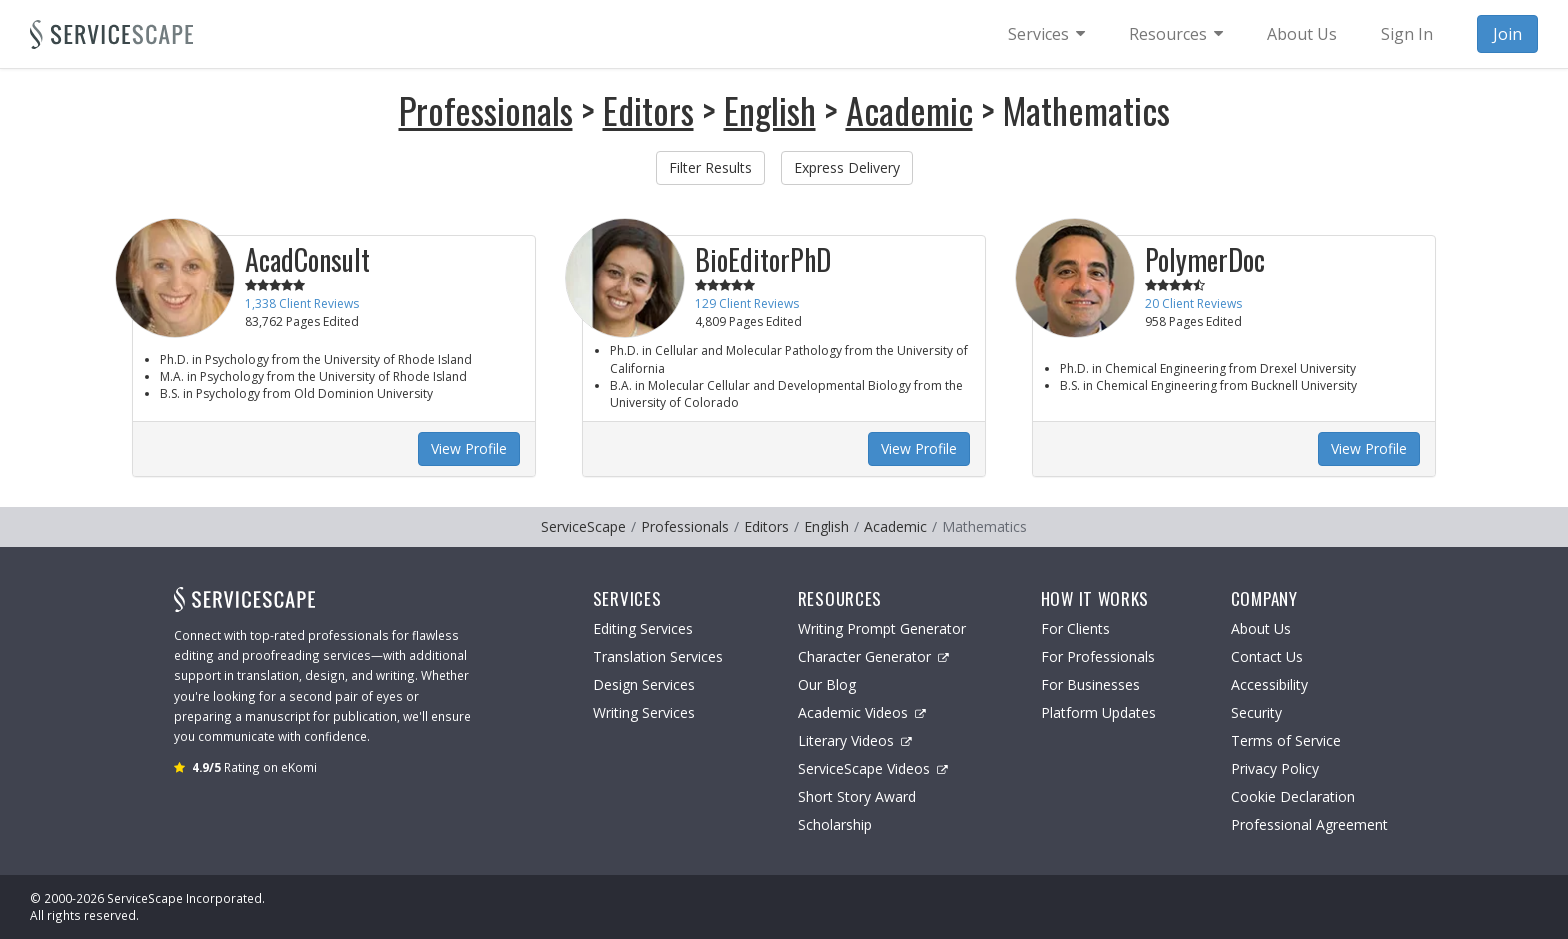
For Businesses (1090, 684)
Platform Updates (1098, 712)
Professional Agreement (1309, 824)
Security (1256, 712)
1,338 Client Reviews (302, 303)
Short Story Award (857, 796)
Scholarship (835, 824)
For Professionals (1098, 656)
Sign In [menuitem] (1407, 34)
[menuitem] (1046, 34)
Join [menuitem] (1507, 34)
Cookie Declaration (1293, 796)
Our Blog (827, 684)
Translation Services (658, 656)
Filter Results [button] (710, 167)
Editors (648, 109)
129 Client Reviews (747, 303)
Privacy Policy (1275, 768)
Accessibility (1269, 684)
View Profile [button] (469, 448)
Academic (909, 109)
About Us (1261, 628)
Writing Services (644, 712)
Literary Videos (855, 740)
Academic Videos (862, 712)
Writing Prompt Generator (882, 628)
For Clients (1075, 628)
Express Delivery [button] (847, 167)
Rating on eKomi (254, 767)
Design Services (644, 684)
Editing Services (643, 628)
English (770, 109)
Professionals (486, 109)
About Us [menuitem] (1302, 34)
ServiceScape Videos (873, 768)
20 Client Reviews (1193, 303)
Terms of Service (1286, 740)
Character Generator (873, 656)
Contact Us (1267, 656)
